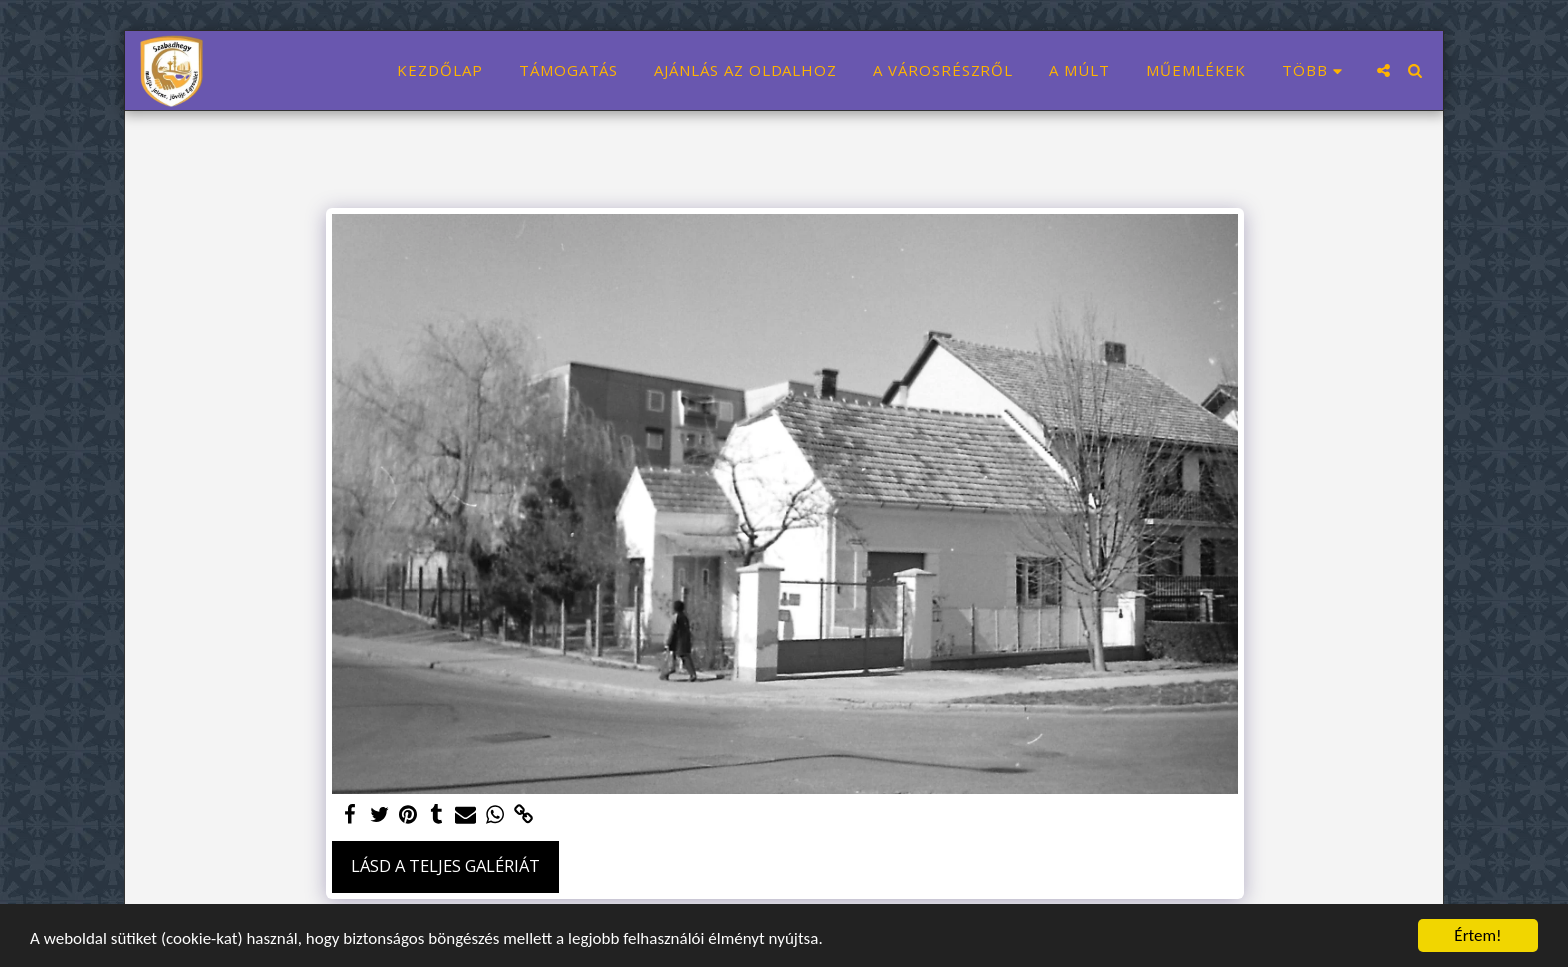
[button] (1383, 70)
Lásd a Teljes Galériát (445, 865)
